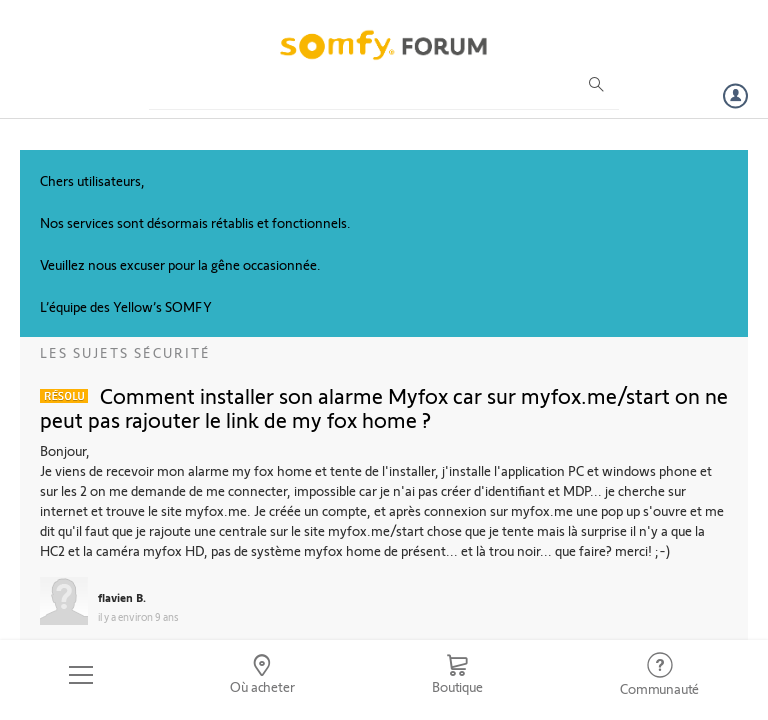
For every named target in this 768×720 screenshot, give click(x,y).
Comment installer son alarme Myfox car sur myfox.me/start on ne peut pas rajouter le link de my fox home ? (384, 407)
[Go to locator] (263, 675)
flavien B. (122, 597)
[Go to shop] (457, 675)
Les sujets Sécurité (125, 352)
